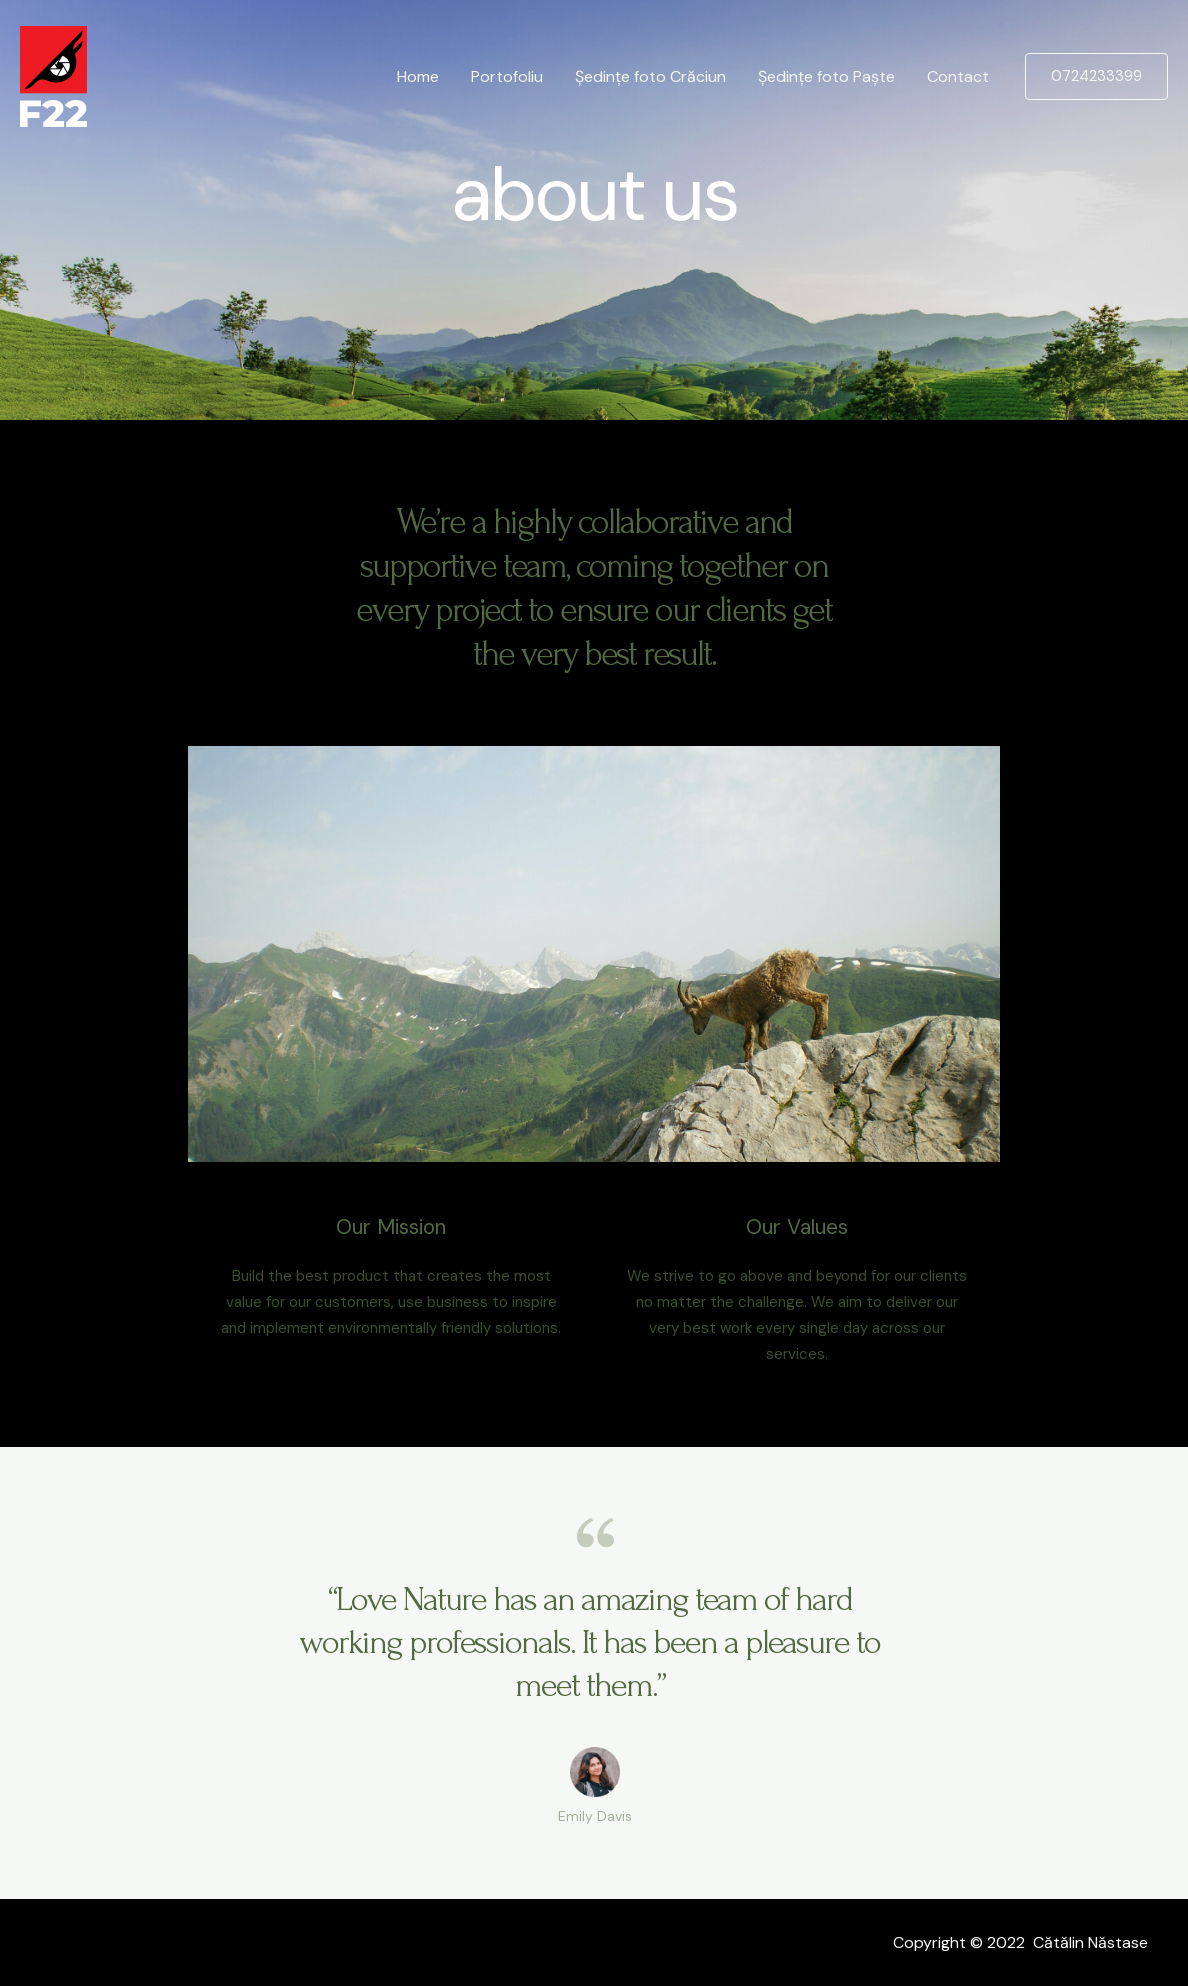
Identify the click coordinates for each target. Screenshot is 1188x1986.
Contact (958, 76)
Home (418, 76)
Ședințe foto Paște (826, 76)
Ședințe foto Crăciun (650, 76)
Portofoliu (507, 76)
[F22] (53, 75)
